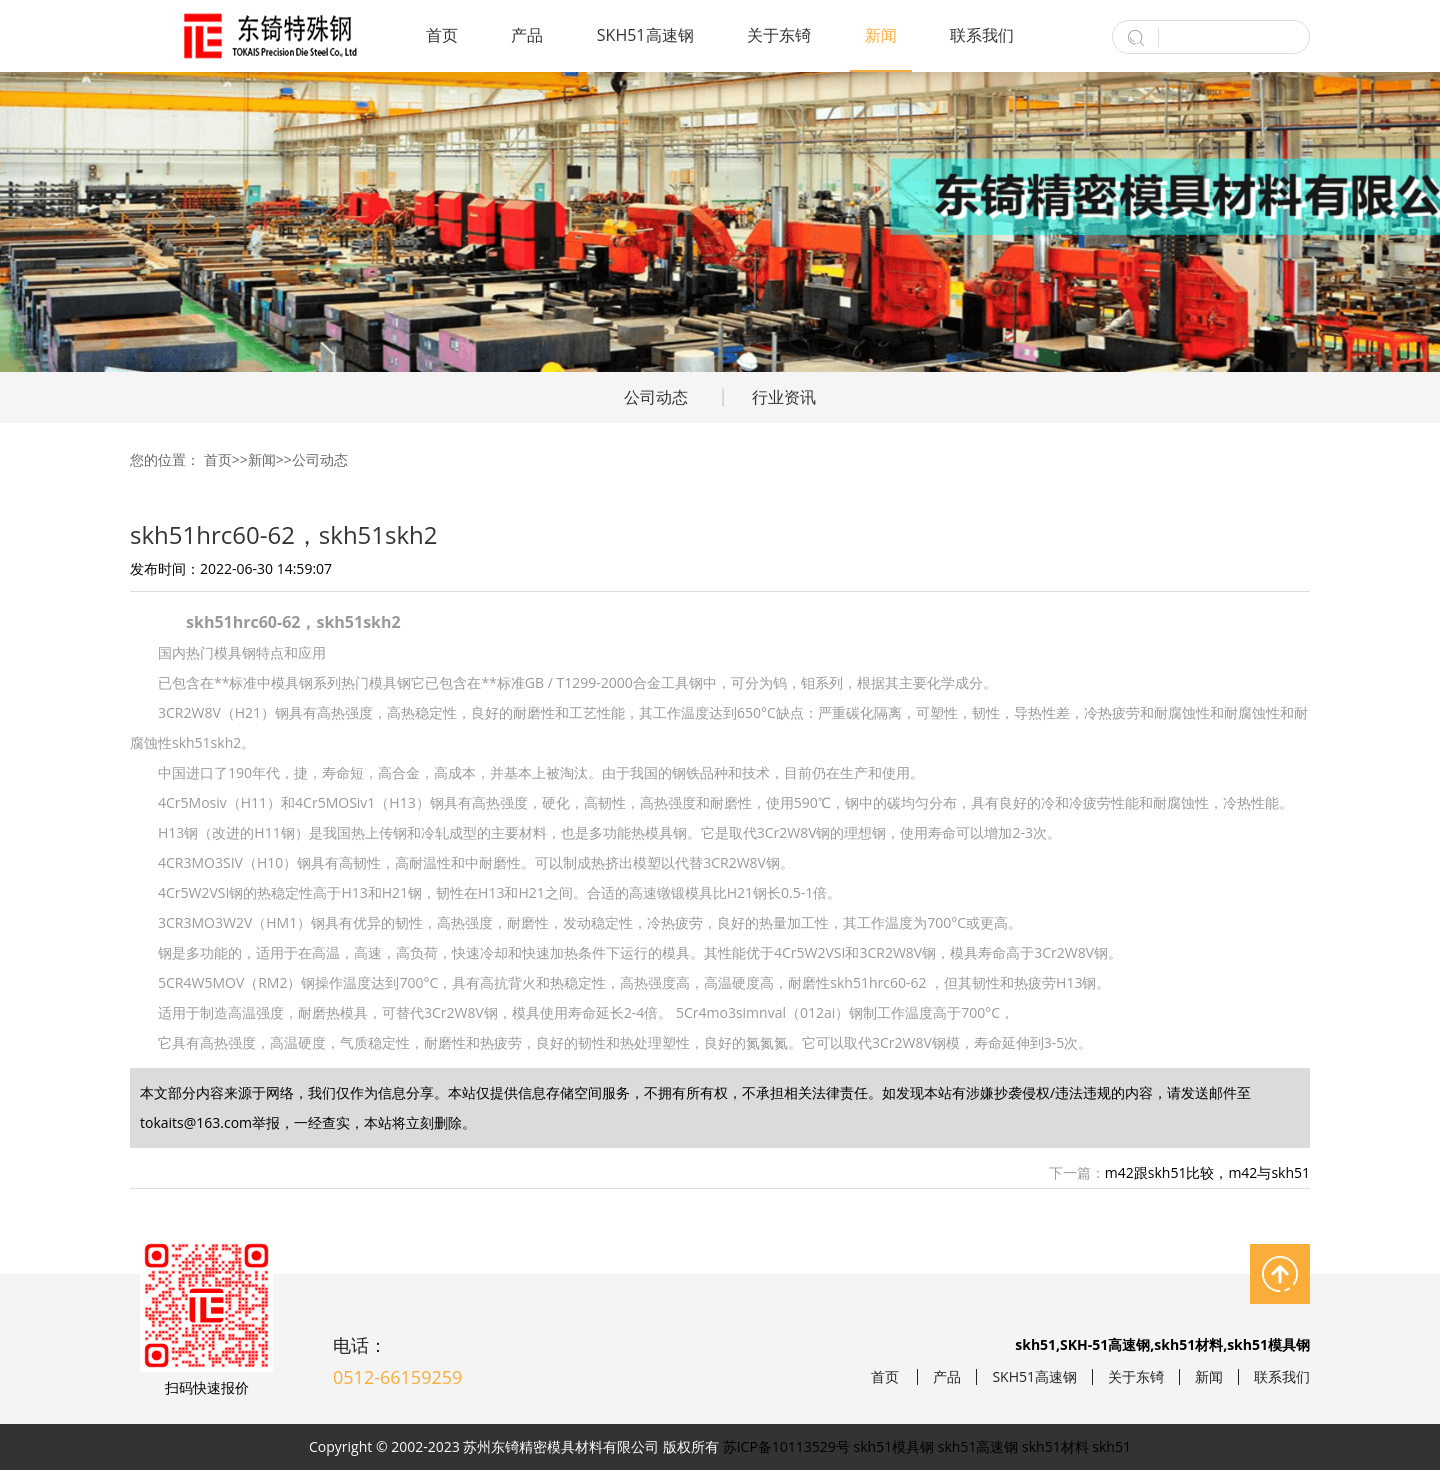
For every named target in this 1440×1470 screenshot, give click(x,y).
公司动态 (656, 397)
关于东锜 (779, 35)
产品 (527, 35)
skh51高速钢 (978, 1446)
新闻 (881, 35)
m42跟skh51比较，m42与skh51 (1207, 1172)
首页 (442, 35)
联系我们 (982, 35)
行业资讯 (784, 397)
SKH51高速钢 (645, 35)
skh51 (1111, 1446)
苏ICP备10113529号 (786, 1446)
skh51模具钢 (894, 1446)
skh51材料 (1055, 1446)
